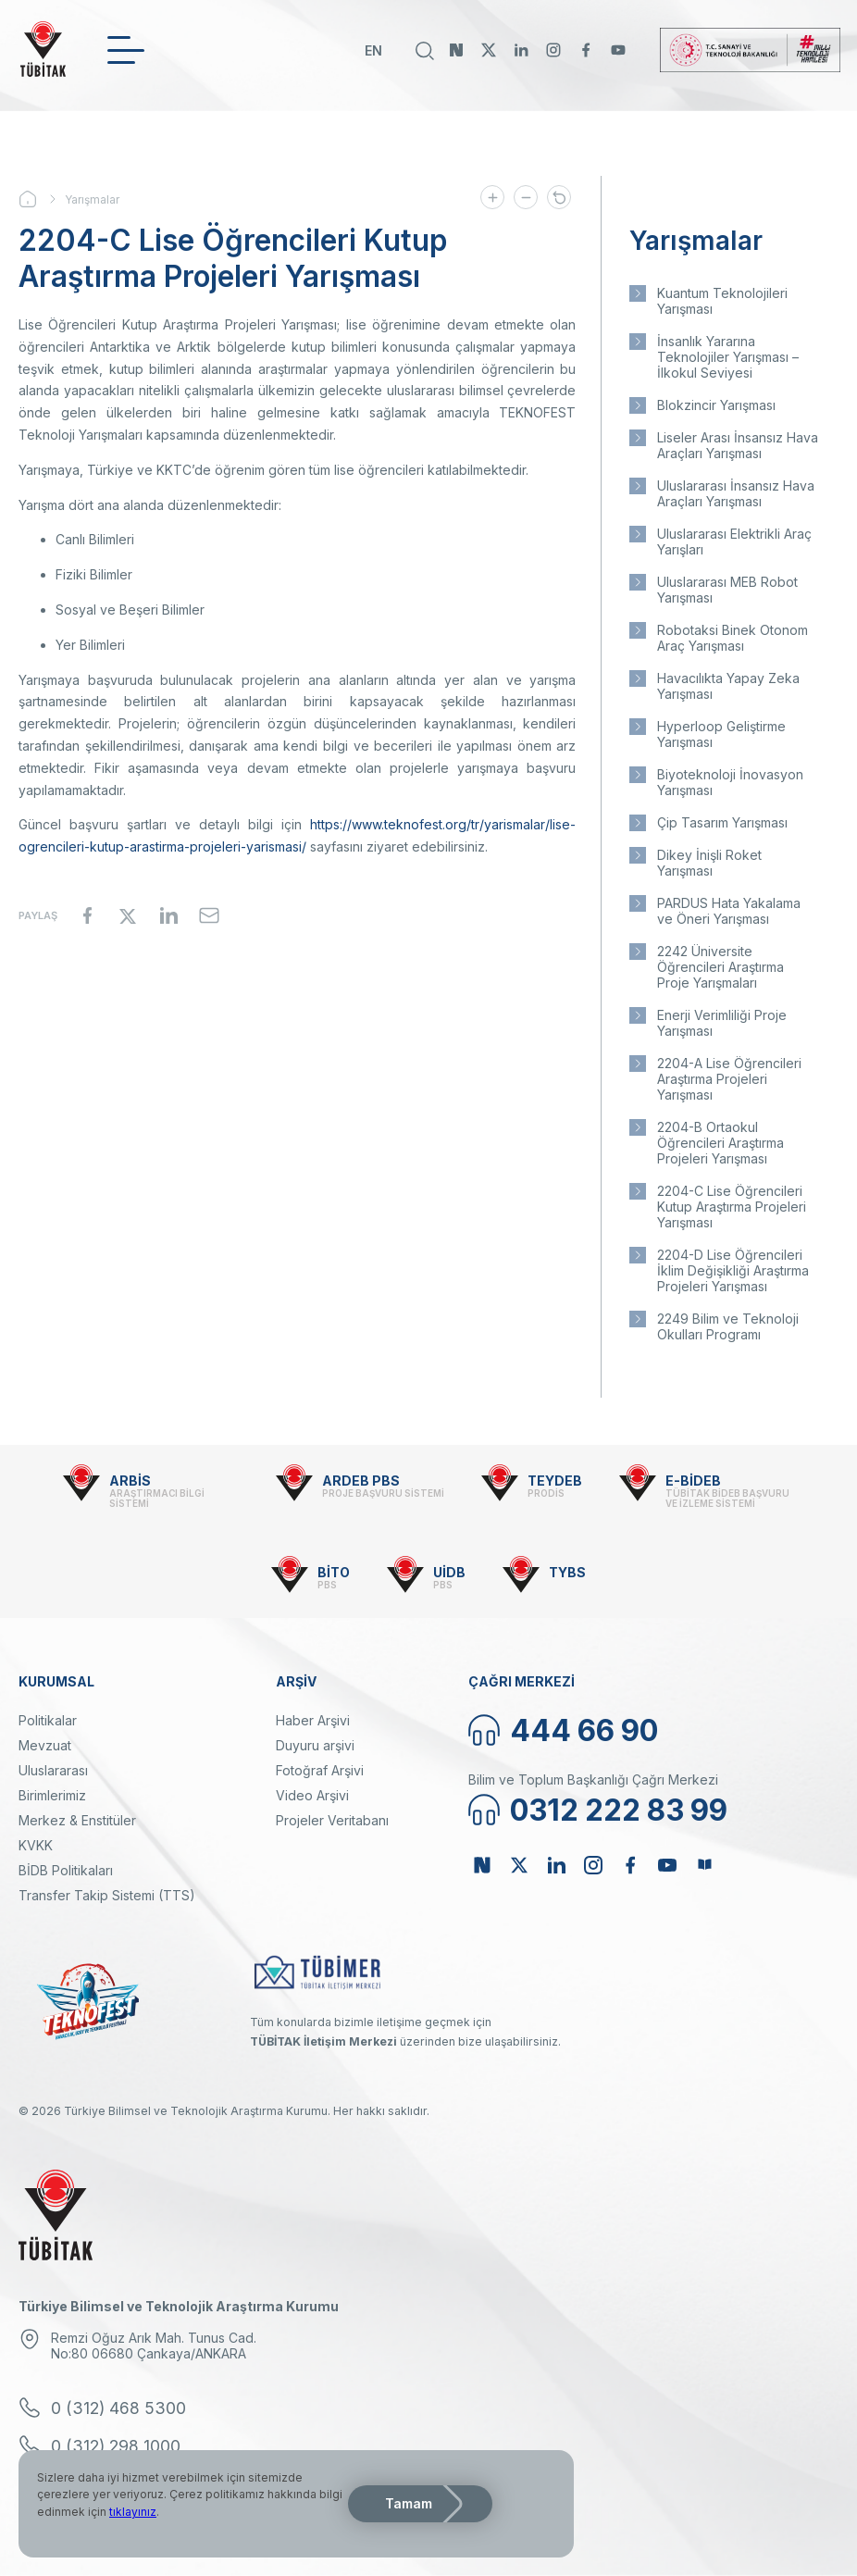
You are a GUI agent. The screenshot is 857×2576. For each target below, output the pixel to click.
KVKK (36, 1845)
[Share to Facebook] (87, 915)
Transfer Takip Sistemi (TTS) (107, 1895)
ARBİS (130, 1480)
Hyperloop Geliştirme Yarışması (721, 734)
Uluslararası (53, 1770)
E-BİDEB (693, 1480)
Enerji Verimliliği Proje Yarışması (722, 1023)
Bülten (704, 1865)
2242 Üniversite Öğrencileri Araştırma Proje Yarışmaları (720, 966)
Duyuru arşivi (315, 1745)
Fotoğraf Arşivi (320, 1770)
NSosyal (456, 50)
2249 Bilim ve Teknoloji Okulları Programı (728, 1326)
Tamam (408, 2503)
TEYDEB (555, 1480)
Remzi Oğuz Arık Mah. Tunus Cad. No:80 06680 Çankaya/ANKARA (153, 2345)
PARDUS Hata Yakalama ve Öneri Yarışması (729, 911)
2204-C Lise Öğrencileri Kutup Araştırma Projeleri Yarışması (731, 1206)
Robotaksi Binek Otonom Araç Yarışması (732, 637)
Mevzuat (45, 1745)
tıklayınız (132, 2512)
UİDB (449, 1572)
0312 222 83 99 (618, 1810)
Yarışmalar (92, 199)
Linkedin (521, 50)
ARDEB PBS (361, 1480)
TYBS (567, 1572)
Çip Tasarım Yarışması (722, 822)
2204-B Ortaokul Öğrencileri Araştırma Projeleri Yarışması (720, 1142)
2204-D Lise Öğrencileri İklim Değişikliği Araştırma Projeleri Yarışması (733, 1270)
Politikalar (48, 1720)
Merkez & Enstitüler (77, 1820)
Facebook (586, 50)
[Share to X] (128, 915)
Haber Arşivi (313, 1720)
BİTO (333, 1572)
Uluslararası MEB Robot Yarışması (727, 589)
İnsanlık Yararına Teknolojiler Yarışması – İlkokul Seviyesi (728, 356)
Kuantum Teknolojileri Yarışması (722, 301)
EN (373, 50)
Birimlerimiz (52, 1795)
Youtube (618, 50)
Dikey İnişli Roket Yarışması (709, 862)
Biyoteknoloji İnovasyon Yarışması (730, 782)
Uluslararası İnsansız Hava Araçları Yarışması (735, 493)
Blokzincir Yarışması (716, 405)
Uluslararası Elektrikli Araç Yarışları (734, 541)
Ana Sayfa (42, 199)
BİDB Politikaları (66, 1870)
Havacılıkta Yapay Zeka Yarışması (728, 686)
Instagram (553, 50)
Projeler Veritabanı (332, 1820)
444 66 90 (584, 1730)
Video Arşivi (312, 1795)
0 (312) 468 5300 (118, 2408)
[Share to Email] (209, 915)
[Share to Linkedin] (168, 915)
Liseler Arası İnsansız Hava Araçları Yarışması (737, 445)
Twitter (489, 50)
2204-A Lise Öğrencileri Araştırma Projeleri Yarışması (729, 1078)
